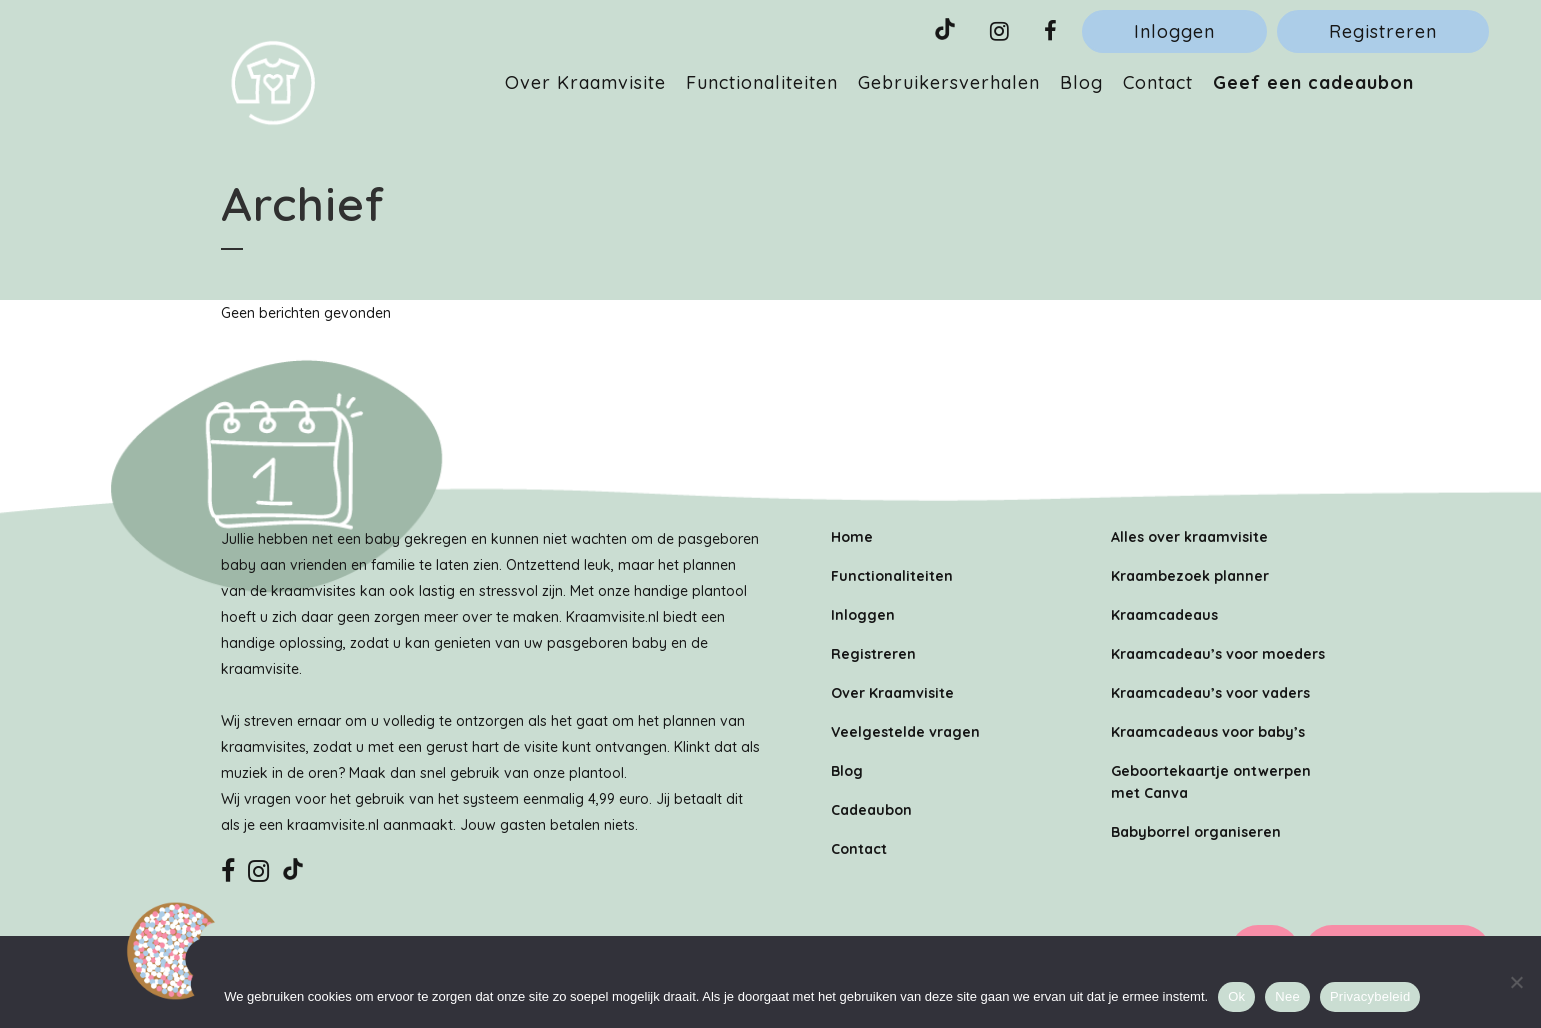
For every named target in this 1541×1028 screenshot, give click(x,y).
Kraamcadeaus (1164, 615)
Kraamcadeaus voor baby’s (1208, 732)
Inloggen (1174, 31)
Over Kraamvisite (892, 693)
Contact (859, 849)
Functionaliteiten (892, 576)
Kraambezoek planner (1190, 576)
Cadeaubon (871, 810)
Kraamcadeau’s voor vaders (1210, 693)
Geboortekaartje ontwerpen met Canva (1211, 782)
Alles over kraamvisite (1189, 537)
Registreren (1383, 31)
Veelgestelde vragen (905, 732)
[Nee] (1516, 982)
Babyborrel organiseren (1196, 832)
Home (852, 537)
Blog (847, 771)
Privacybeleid (1370, 996)
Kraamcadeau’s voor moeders (1218, 654)
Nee (1287, 996)
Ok (1236, 996)
